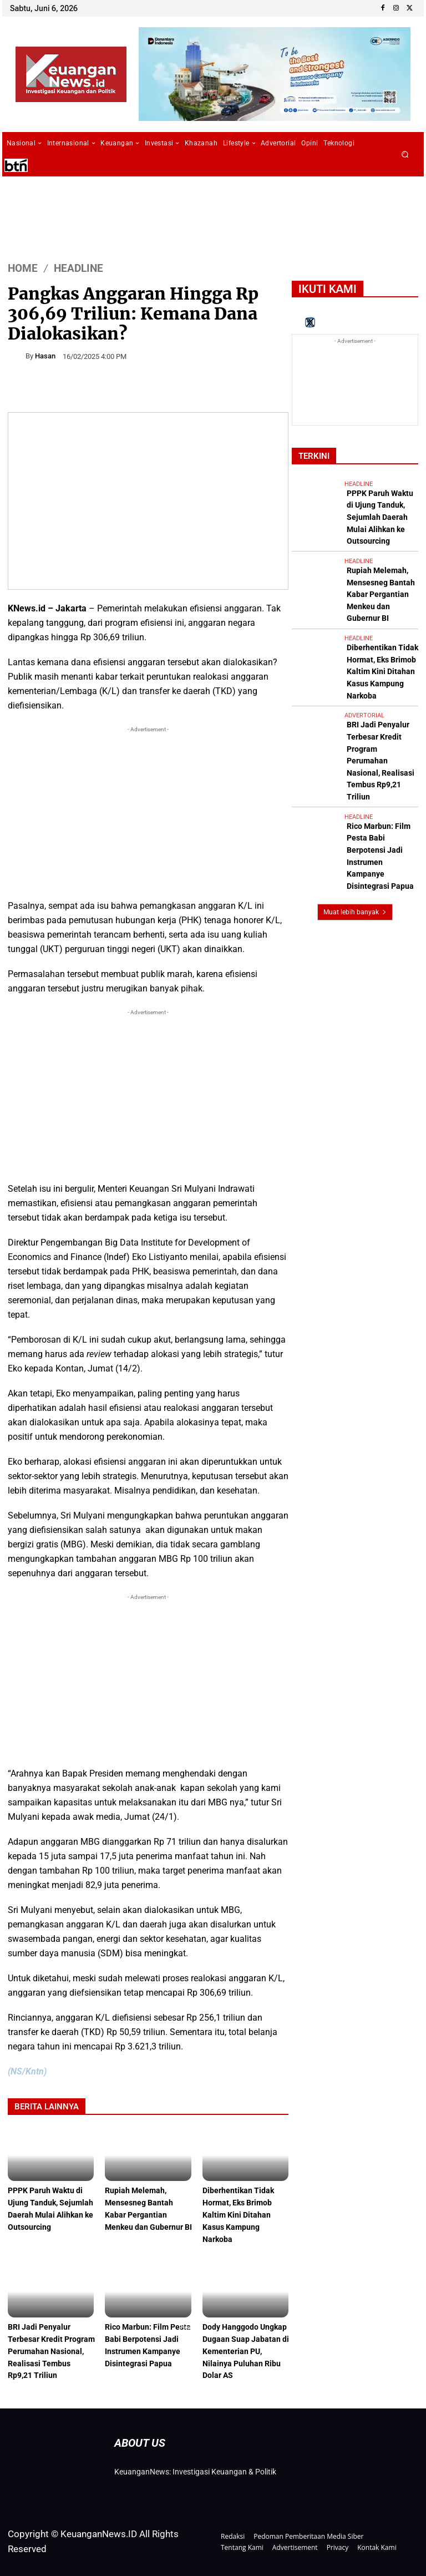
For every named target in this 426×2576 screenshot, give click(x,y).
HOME (23, 267)
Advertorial (364, 649)
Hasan (45, 356)
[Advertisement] (148, 812)
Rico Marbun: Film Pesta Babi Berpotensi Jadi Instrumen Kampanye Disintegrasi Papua (148, 2347)
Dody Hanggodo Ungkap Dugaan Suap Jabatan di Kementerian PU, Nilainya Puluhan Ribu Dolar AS (246, 2347)
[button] (405, 154)
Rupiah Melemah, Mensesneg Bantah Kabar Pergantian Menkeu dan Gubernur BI (145, 2214)
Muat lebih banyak (355, 774)
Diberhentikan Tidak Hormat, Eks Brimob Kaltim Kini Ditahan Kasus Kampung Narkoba (240, 2214)
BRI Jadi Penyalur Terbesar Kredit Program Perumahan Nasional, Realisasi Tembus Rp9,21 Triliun (50, 2347)
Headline (78, 267)
